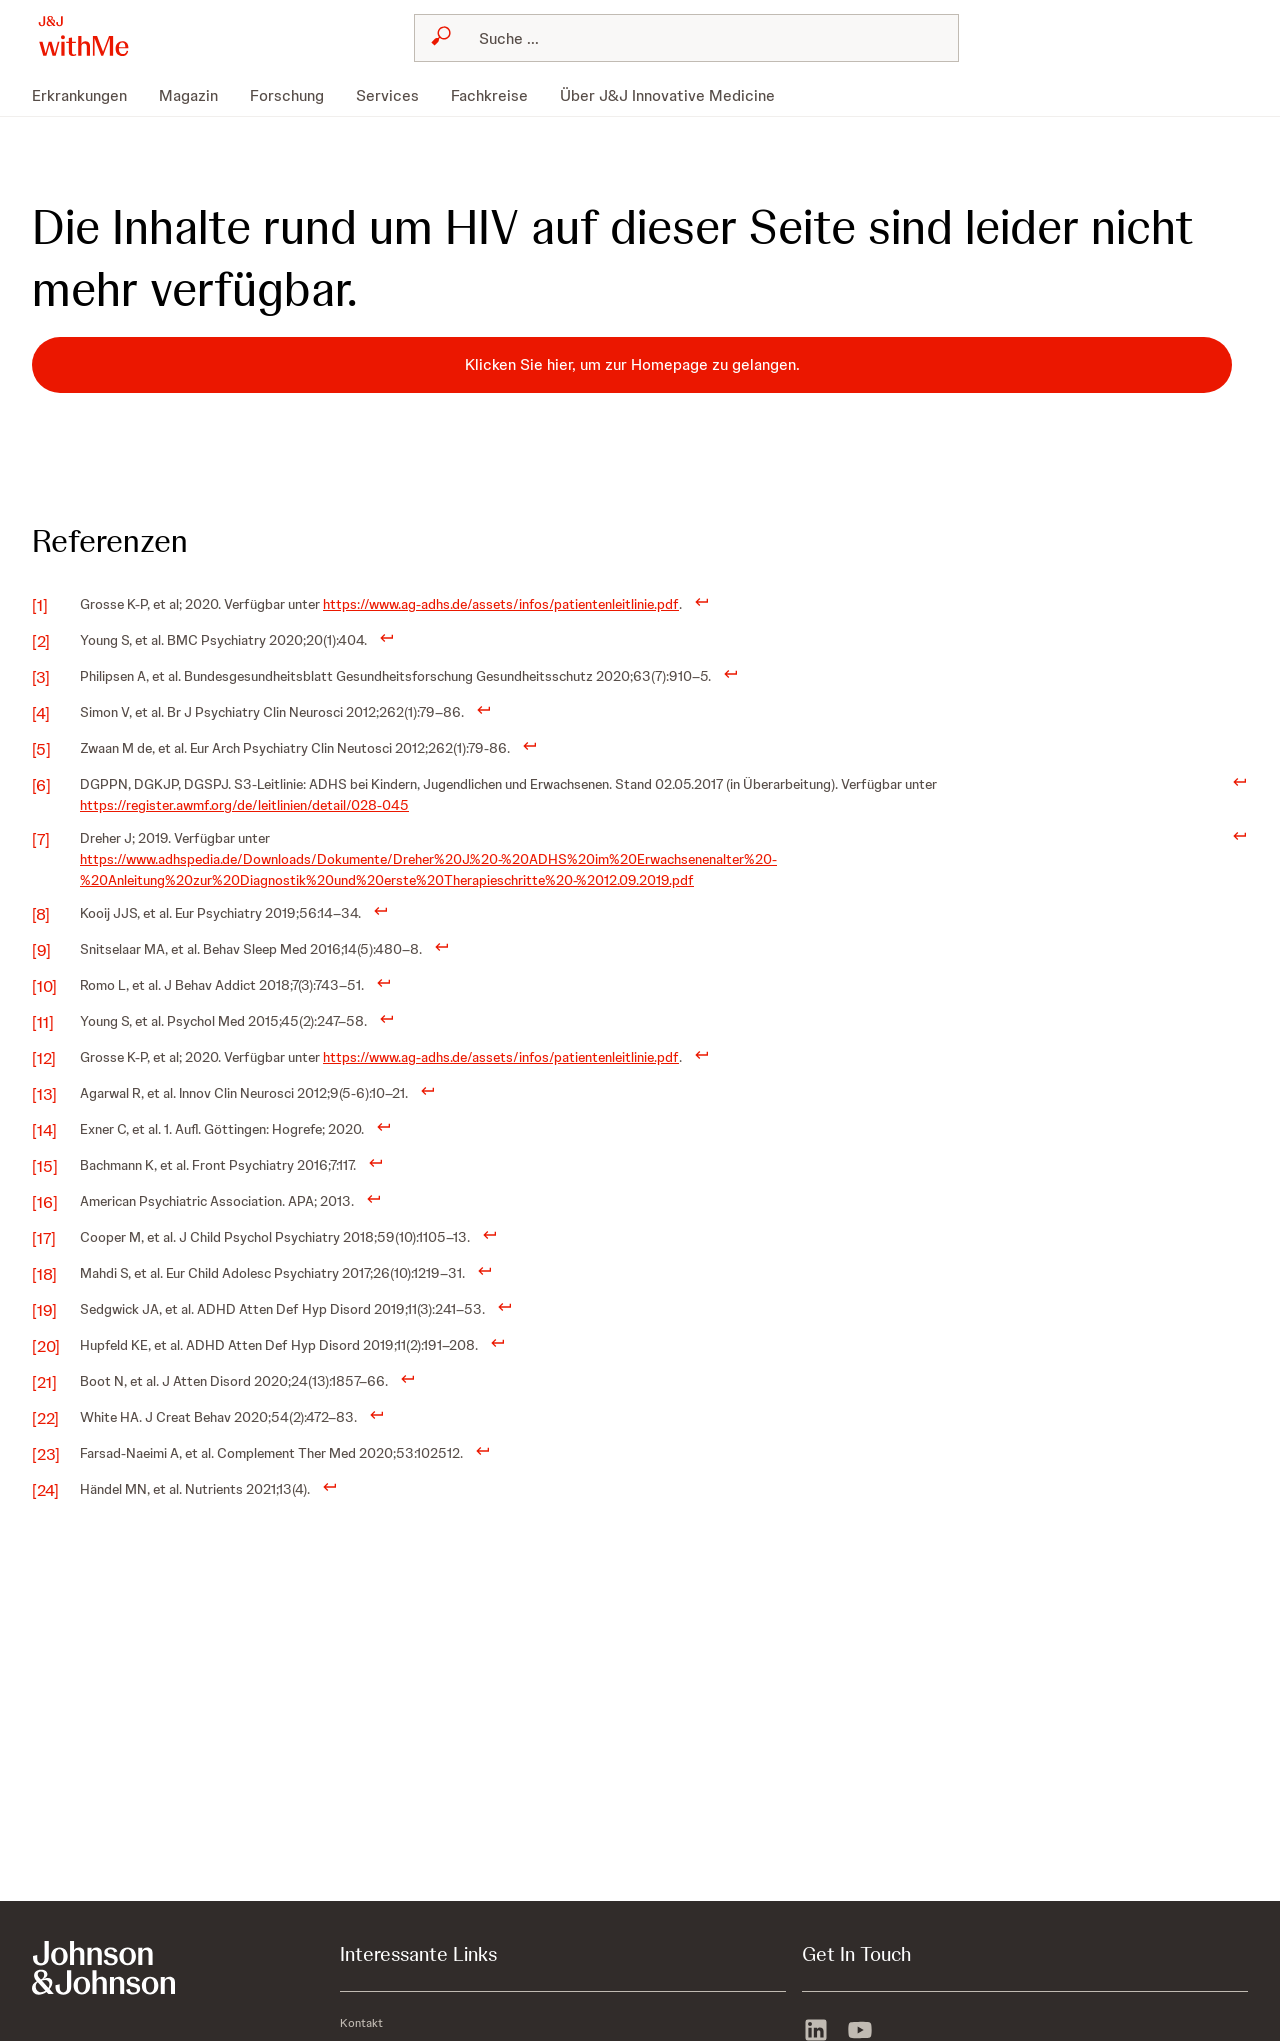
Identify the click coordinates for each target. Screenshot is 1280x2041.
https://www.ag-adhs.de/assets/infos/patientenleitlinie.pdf (501, 604)
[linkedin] (816, 2028)
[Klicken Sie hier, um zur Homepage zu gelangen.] (632, 365)
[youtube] (860, 2028)
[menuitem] (87, 96)
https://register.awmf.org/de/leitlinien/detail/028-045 (244, 805)
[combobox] (687, 38)
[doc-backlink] (702, 600)
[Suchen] (699, 38)
